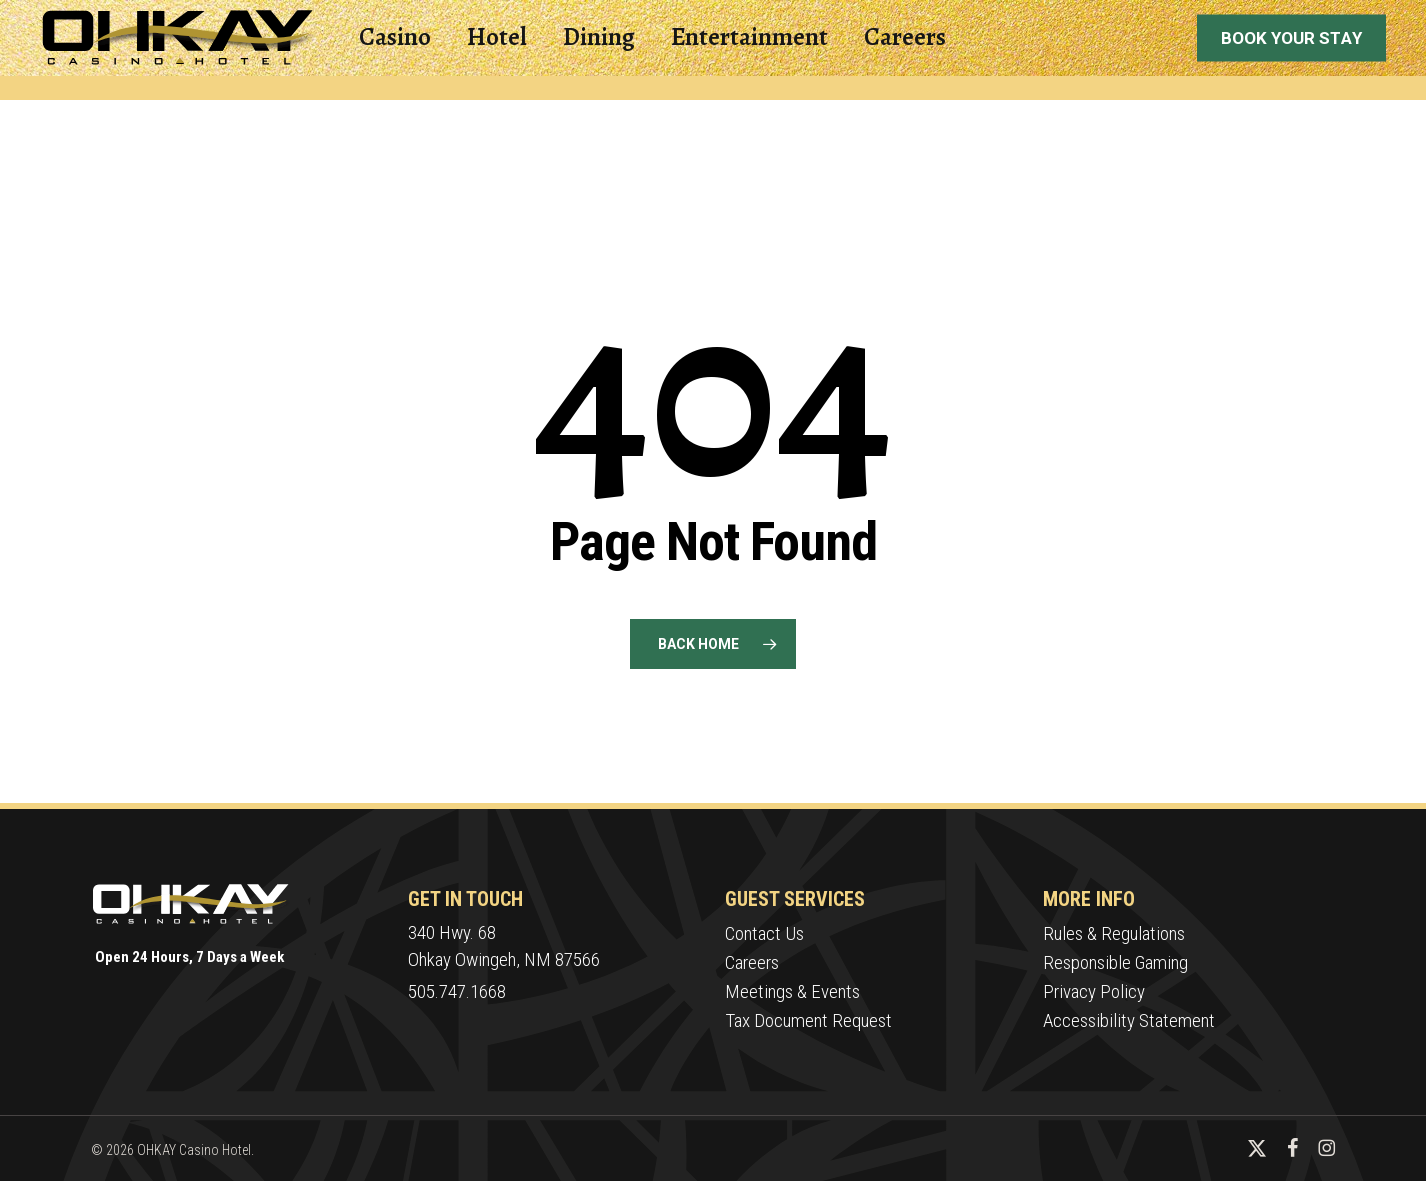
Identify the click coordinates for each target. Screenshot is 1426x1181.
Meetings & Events (792, 991)
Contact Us (764, 933)
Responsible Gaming (1115, 962)
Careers (752, 962)
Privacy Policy (1094, 991)
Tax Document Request (808, 1020)
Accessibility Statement (1129, 1020)
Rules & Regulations (1114, 933)
